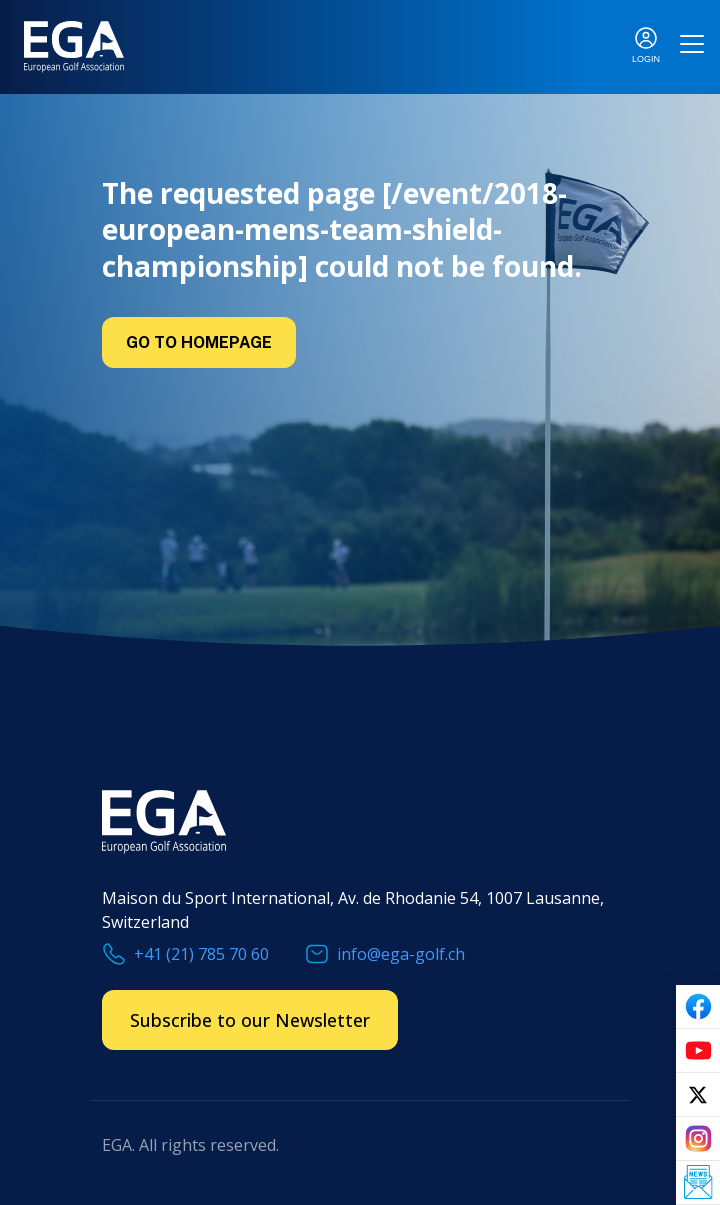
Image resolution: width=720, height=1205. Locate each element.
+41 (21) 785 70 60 (201, 954)
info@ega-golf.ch (401, 954)
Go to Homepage (199, 342)
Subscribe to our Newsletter (250, 1020)
